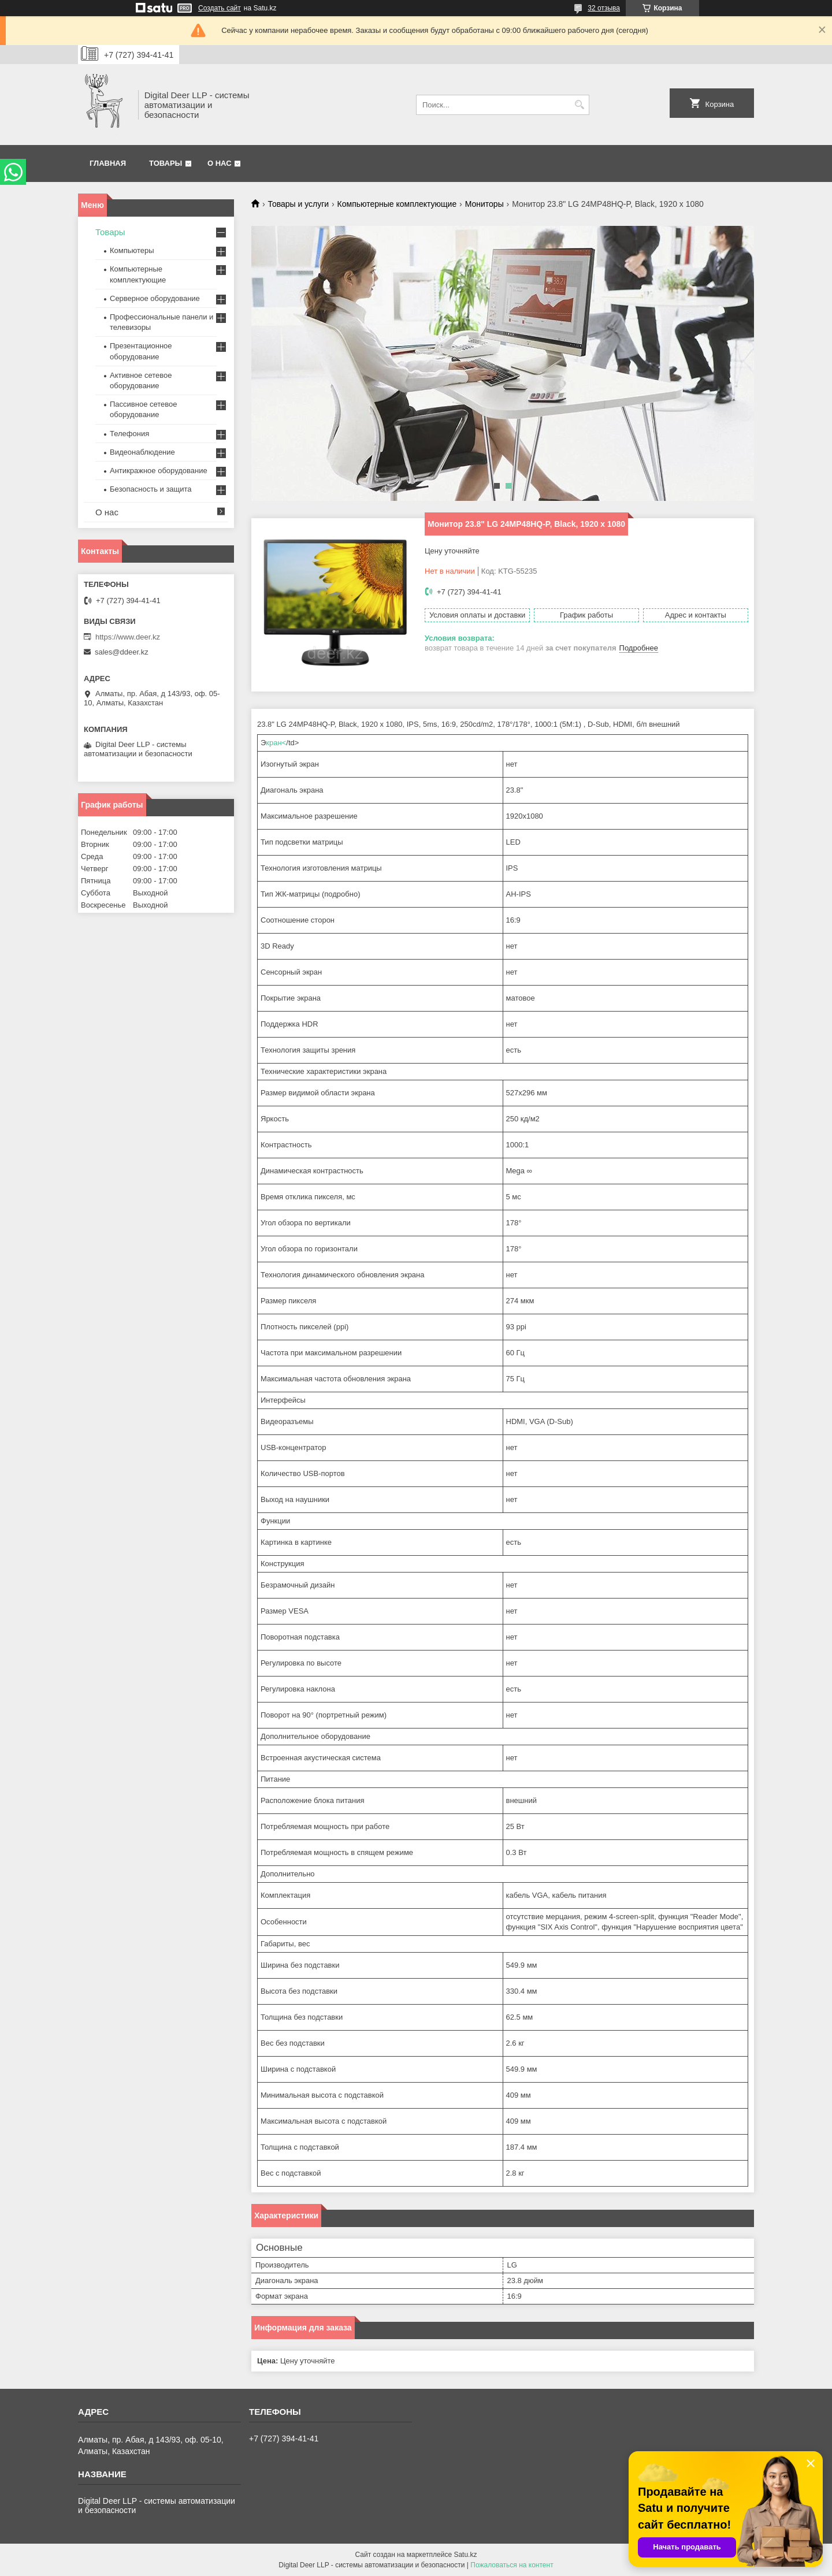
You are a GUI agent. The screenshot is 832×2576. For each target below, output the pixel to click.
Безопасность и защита (151, 489)
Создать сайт (219, 8)
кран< (276, 742)
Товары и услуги (298, 204)
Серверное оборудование (155, 298)
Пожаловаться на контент (511, 2565)
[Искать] (579, 105)
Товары (165, 163)
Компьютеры (132, 250)
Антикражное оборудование (158, 470)
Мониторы (484, 204)
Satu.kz (465, 2555)
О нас (219, 163)
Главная (108, 163)
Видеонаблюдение (142, 452)
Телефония (129, 433)
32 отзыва (604, 8)
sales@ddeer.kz (121, 652)
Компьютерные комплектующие (397, 204)
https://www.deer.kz (127, 637)
